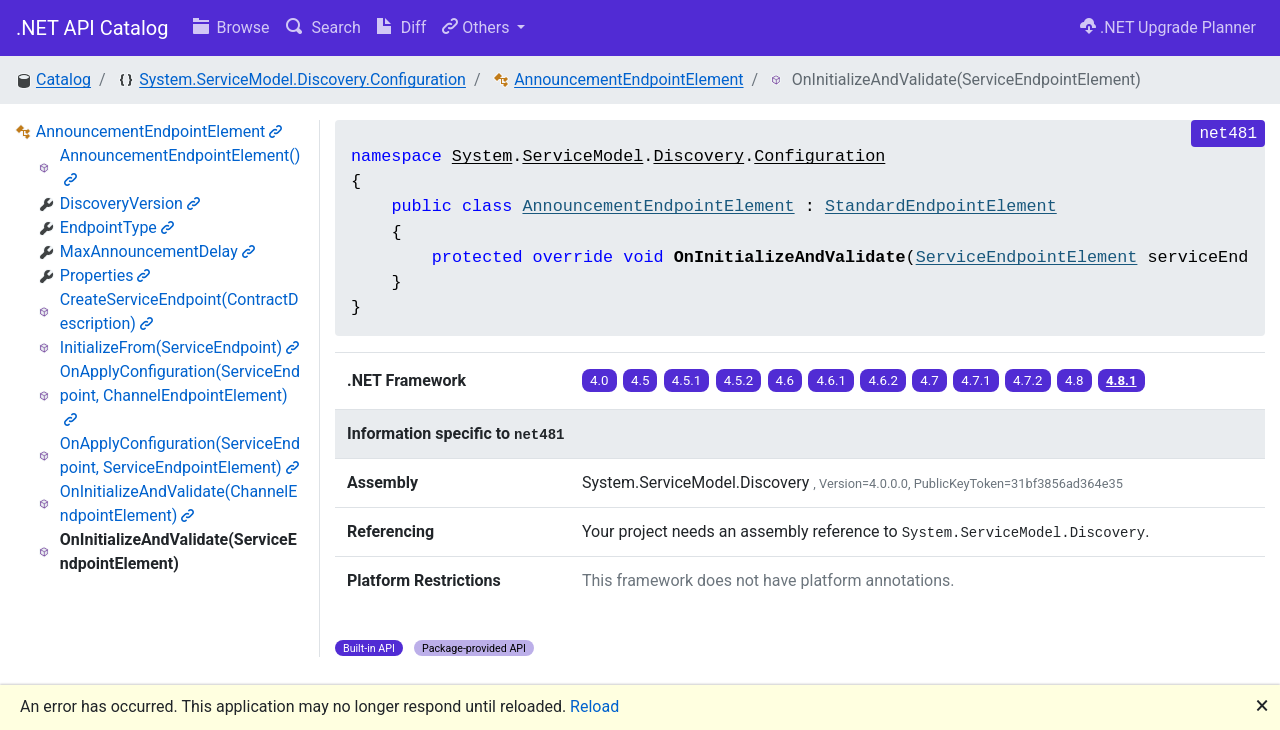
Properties (105, 275)
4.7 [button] (929, 380)
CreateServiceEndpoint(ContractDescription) (179, 311)
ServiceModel (582, 156)
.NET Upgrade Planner (1168, 27)
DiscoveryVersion (130, 203)
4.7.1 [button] (976, 380)
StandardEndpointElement (941, 206)
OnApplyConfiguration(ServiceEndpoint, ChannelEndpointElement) (180, 394)
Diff (401, 27)
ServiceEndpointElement (1027, 257)
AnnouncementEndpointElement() (180, 166)
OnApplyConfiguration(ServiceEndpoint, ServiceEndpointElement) (180, 455)
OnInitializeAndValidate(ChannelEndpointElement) (178, 503)
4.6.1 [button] (831, 380)
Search (323, 27)
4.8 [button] (1074, 380)
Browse (231, 27)
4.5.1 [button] (687, 380)
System (482, 156)
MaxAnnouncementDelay (157, 251)
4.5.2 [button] (739, 380)
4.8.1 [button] (1121, 380)
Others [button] (477, 27)
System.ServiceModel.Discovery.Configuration (302, 79)
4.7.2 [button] (1028, 380)
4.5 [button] (640, 380)
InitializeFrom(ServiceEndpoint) (179, 347)
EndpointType (117, 227)
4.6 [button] (785, 380)
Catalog (63, 79)
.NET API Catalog (92, 28)
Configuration (819, 156)
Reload (594, 706)
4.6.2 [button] (883, 380)
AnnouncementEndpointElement (628, 79)
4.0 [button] (599, 380)
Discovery (698, 156)
